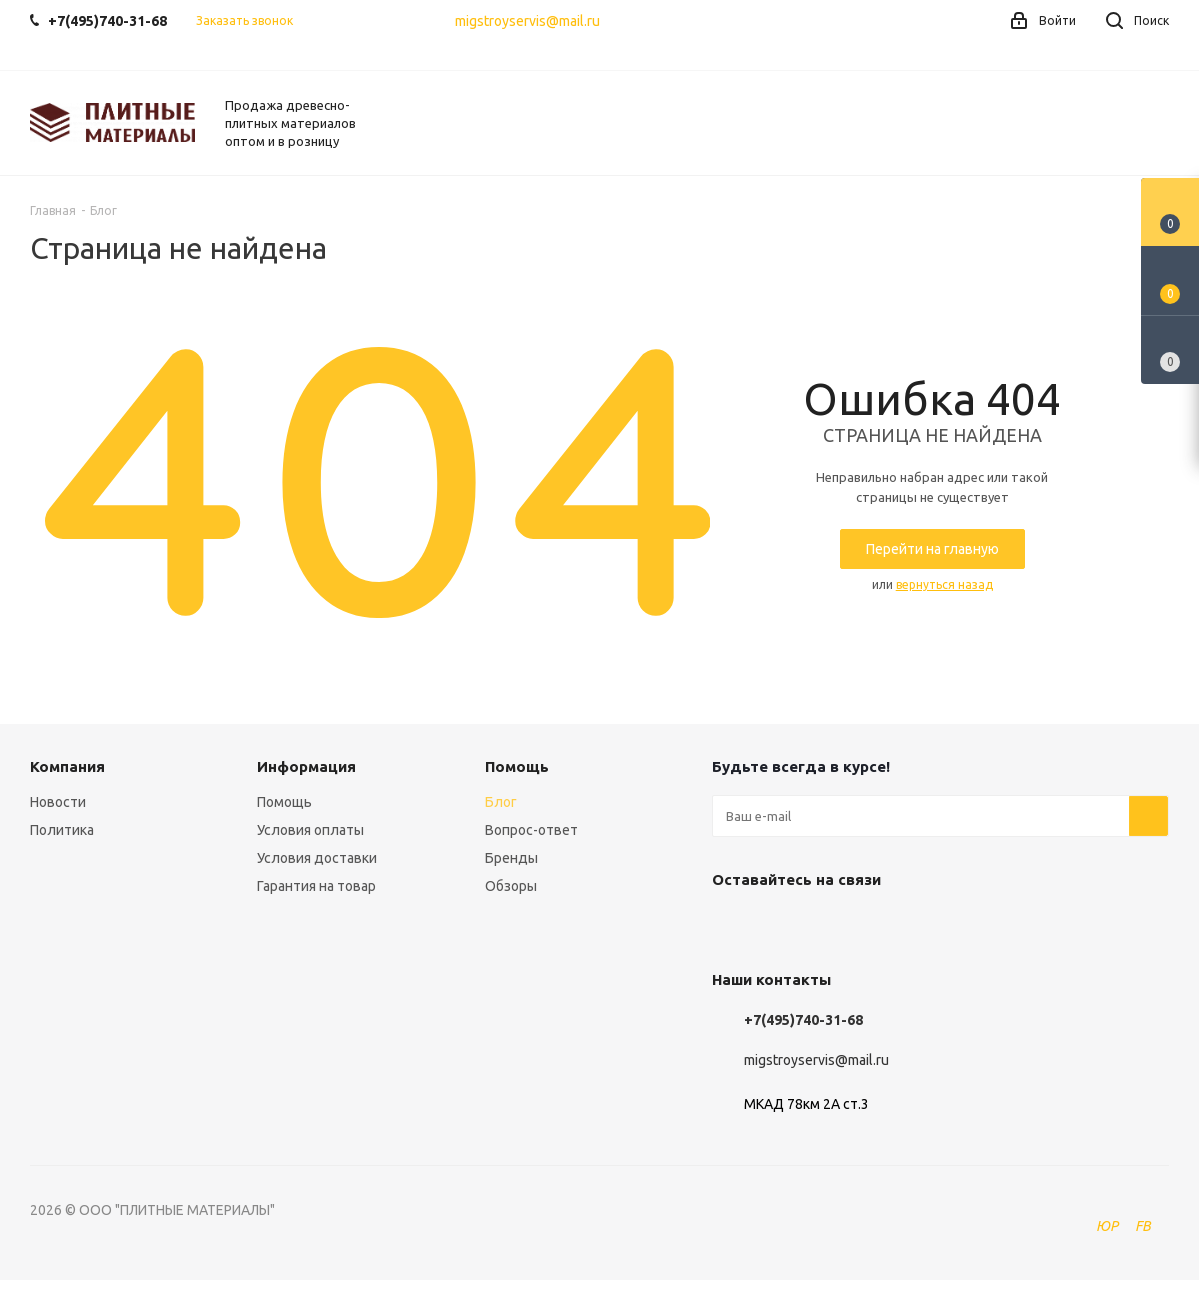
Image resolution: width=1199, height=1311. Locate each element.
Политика (62, 830)
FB (1143, 1226)
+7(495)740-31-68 (803, 1020)
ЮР (1107, 1226)
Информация (306, 766)
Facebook (782, 926)
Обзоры (511, 886)
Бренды (511, 858)
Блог (501, 802)
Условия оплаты (310, 830)
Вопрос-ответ (531, 830)
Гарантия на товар (316, 886)
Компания (67, 766)
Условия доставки (317, 858)
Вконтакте (732, 926)
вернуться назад (944, 584)
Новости (58, 802)
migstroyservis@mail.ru (527, 21)
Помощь (284, 802)
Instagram (832, 926)
